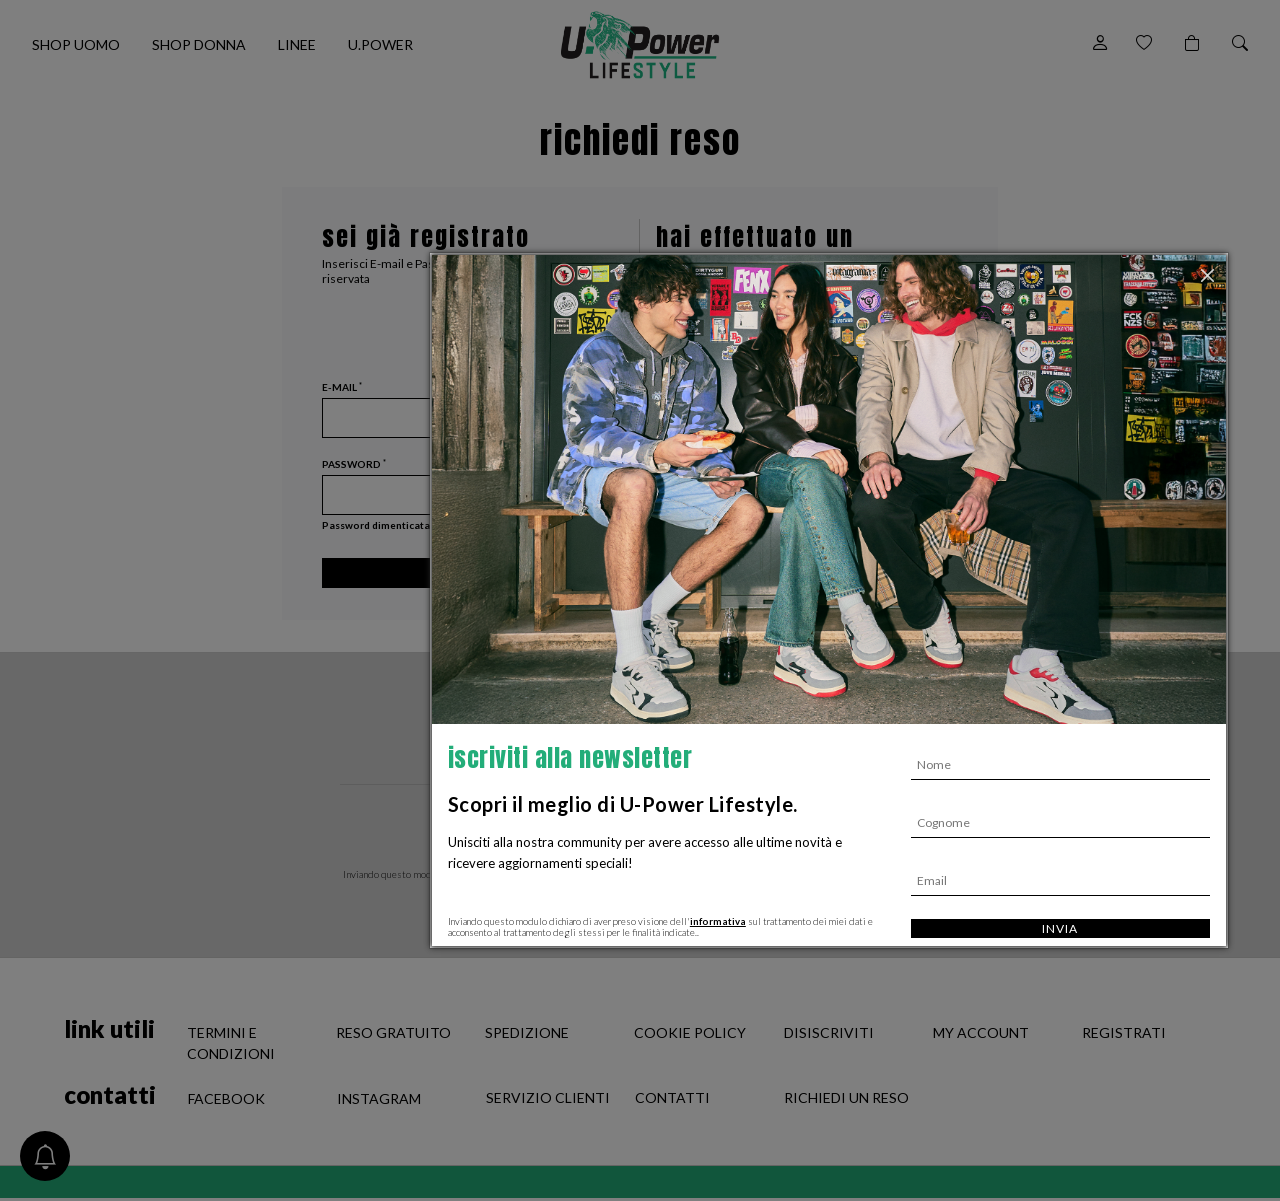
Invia (1060, 928)
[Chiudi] (1209, 273)
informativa (718, 921)
